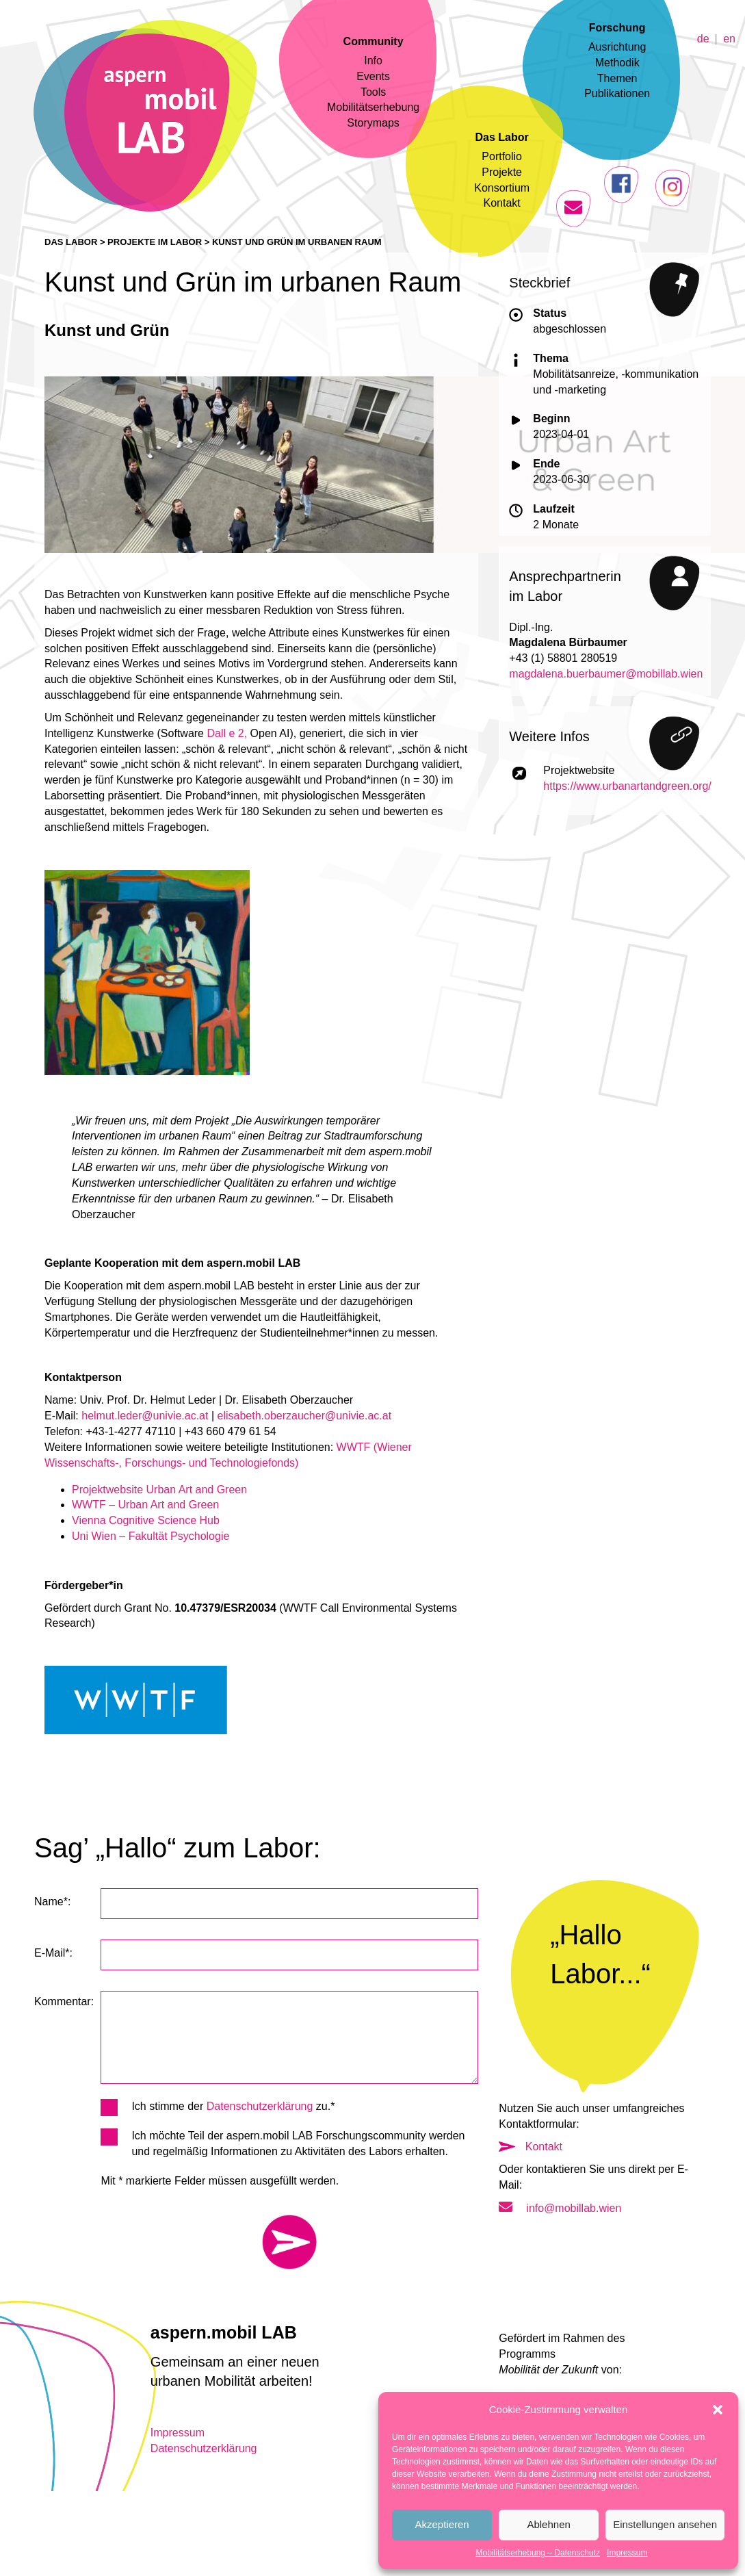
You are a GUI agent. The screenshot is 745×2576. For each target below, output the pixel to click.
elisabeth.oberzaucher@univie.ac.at (305, 1415)
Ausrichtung (617, 47)
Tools (373, 92)
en (729, 38)
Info (373, 60)
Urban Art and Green (197, 1489)
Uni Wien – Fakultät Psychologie (150, 1536)
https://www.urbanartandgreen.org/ (627, 786)
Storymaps (373, 123)
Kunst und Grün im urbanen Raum (297, 242)
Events (373, 76)
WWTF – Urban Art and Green (145, 1504)
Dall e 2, (227, 733)
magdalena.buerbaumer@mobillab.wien (606, 674)
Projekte (502, 172)
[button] (717, 2410)
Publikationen (617, 93)
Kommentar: (64, 2001)
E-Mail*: (53, 1953)
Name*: (52, 1901)
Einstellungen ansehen (665, 2524)
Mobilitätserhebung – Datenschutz (538, 2553)
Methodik (617, 62)
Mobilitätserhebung (373, 107)
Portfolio (502, 156)
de (703, 38)
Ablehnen (548, 2524)
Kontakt (502, 203)
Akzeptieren (442, 2524)
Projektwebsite (109, 1489)
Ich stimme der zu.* (218, 2107)
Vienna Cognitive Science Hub (146, 1520)
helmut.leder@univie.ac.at (144, 1415)
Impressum (627, 2553)
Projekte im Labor (154, 242)
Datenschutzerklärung (260, 2106)
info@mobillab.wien (560, 2208)
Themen (617, 78)
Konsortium (502, 188)
